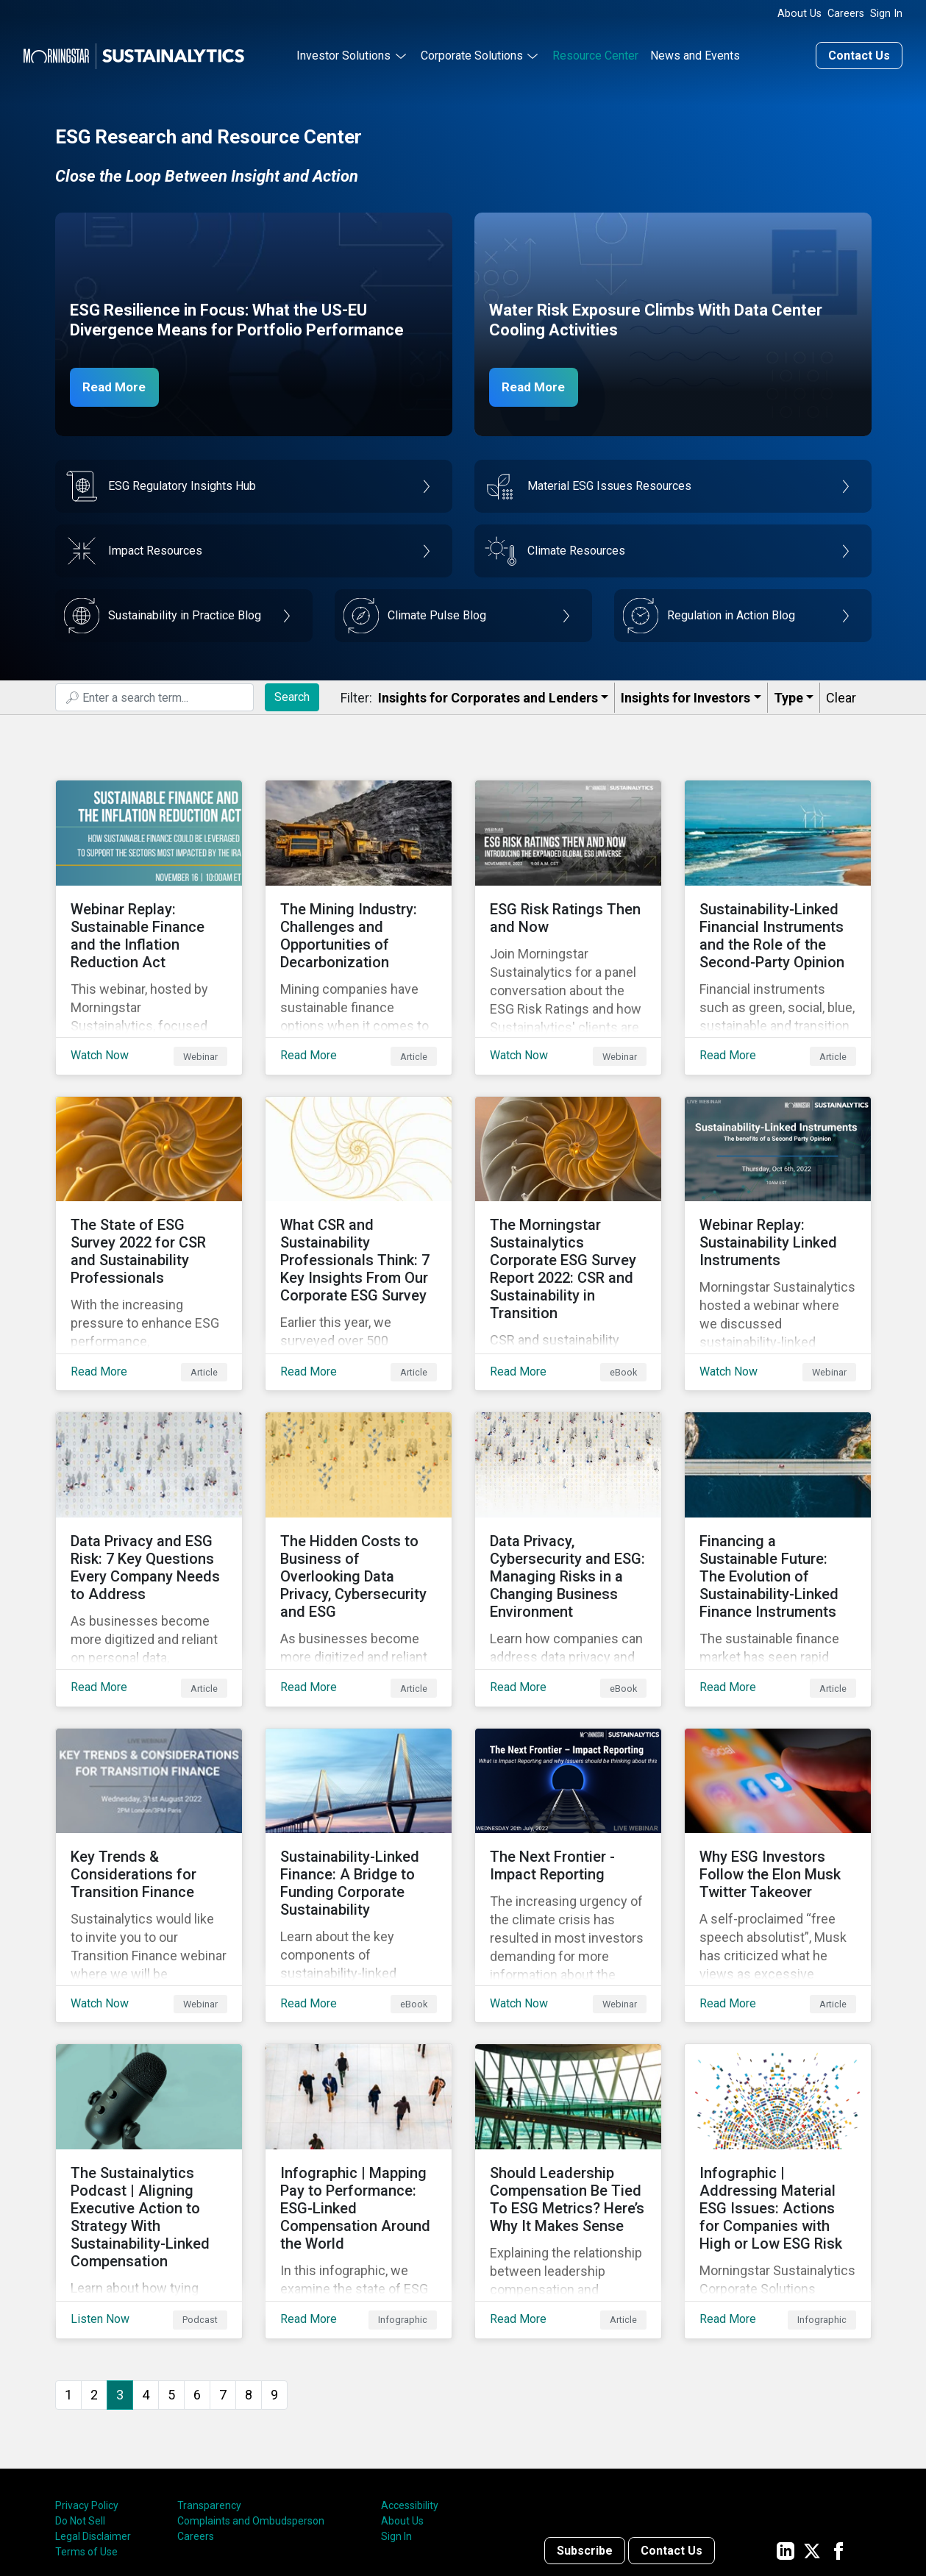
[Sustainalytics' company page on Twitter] (812, 2433)
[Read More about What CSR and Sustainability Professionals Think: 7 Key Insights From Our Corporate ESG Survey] (359, 1207)
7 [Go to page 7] (223, 2277)
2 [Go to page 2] (94, 2277)
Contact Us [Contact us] (859, 54)
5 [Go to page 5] (171, 2277)
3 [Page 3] (120, 2277)
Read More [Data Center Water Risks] (538, 385)
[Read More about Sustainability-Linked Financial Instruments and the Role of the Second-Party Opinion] (778, 914)
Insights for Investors (685, 696)
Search (292, 695)
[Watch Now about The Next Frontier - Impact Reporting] (568, 1792)
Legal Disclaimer (93, 2419)
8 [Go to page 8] (248, 2277)
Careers (845, 13)
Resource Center (595, 54)
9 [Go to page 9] (274, 2277)
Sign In (886, 13)
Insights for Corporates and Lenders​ (488, 696)
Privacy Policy (86, 2388)
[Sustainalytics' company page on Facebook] (838, 2433)
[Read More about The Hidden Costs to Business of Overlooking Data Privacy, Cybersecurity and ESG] (359, 1500)
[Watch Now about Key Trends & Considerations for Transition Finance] (149, 1792)
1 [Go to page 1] (68, 2277)
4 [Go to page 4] (145, 2277)
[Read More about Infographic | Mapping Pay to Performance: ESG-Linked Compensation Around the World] (359, 2085)
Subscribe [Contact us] (585, 2433)
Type (788, 696)
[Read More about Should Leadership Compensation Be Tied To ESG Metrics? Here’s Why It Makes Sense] (568, 2085)
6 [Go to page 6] (197, 2277)
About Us (799, 13)
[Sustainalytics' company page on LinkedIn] (785, 2433)
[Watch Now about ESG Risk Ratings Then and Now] (568, 914)
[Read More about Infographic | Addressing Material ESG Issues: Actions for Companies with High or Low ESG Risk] (778, 2085)
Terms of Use (86, 2435)
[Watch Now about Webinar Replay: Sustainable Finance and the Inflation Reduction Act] (149, 914)
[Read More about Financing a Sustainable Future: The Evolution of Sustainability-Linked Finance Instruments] (778, 1500)
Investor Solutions (343, 54)
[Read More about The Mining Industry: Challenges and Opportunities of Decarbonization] (359, 914)
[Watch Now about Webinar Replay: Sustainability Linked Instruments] (778, 1207)
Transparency (209, 2388)
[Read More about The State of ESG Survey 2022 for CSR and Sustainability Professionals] (149, 1207)
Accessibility (409, 2388)
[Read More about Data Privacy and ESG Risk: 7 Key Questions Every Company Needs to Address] (149, 1500)
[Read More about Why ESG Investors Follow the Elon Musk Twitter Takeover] (778, 1792)
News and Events (695, 54)
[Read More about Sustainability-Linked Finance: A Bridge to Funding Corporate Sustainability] (359, 1792)
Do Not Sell (80, 2404)
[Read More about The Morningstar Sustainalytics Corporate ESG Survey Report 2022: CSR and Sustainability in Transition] (568, 1207)
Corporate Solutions (472, 54)
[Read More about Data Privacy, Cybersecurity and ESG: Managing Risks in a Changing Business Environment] (568, 1500)
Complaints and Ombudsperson (250, 2404)
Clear (841, 696)
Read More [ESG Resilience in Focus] (119, 385)
